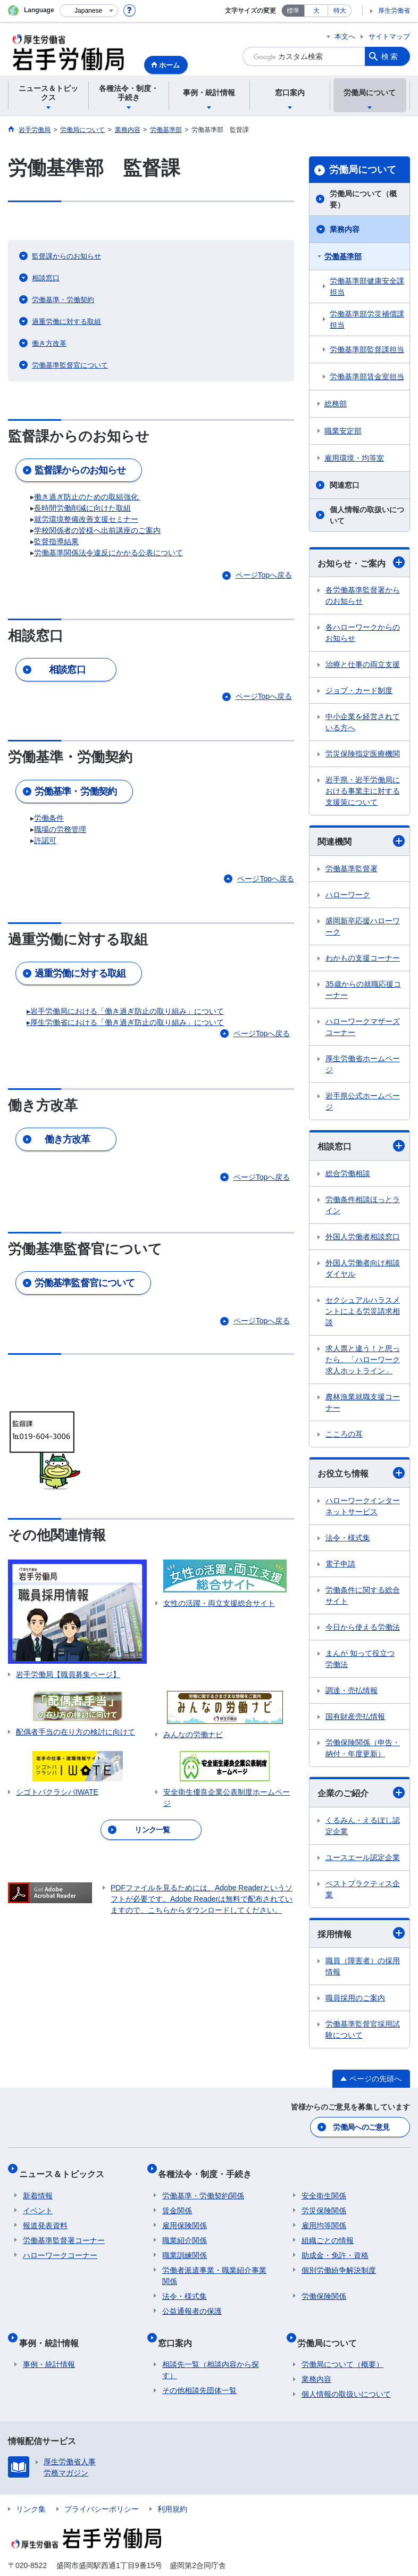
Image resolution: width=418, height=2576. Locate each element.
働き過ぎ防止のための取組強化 (87, 497)
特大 (339, 10)
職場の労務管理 (60, 829)
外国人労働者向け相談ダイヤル (362, 1268)
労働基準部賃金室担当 (367, 376)
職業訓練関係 (184, 2244)
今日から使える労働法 (362, 1627)
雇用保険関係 (184, 2215)
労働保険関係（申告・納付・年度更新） (362, 1748)
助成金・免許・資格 (335, 2244)
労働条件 (49, 818)
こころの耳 (344, 1434)
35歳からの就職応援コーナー (363, 989)
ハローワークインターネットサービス (362, 1506)
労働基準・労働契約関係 (203, 2185)
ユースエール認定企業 (362, 1857)
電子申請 (340, 1564)
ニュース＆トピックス (65, 2167)
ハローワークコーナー (60, 2244)
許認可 (45, 840)
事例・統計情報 (52, 2327)
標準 (293, 10)
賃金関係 (177, 2200)
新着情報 (38, 2185)
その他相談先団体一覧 (199, 2371)
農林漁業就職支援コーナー (362, 1402)
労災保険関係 (324, 2200)
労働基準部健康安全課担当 (367, 286)
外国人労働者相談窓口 (362, 1236)
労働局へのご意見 (362, 2125)
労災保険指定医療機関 (362, 753)
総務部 (335, 403)
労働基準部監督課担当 (367, 349)
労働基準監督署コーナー (64, 2229)
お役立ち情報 (361, 1473)
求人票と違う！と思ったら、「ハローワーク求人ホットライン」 (362, 1359)
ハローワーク (347, 894)
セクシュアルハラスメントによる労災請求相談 (362, 1311)
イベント (38, 2200)
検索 (390, 56)
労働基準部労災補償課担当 (367, 319)
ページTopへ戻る (264, 575)
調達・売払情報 (351, 1690)
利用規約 (172, 2490)
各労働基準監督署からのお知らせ (362, 595)
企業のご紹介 (361, 1792)
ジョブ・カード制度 (358, 690)
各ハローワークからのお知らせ (362, 633)
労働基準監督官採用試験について (362, 2029)
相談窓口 (361, 1146)
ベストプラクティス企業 (362, 1889)
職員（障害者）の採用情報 (362, 1966)
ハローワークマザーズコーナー (362, 1027)
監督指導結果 (56, 541)
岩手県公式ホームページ (362, 1101)
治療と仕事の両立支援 (362, 664)
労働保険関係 (324, 2285)
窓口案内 (179, 2327)
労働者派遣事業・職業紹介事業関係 (214, 2265)
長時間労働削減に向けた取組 (82, 508)
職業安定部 (343, 431)
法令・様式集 (347, 1537)
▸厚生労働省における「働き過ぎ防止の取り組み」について (125, 1022)
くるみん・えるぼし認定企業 (362, 1826)
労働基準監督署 (351, 868)
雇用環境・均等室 (354, 458)
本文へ (345, 36)
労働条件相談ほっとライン (362, 1205)
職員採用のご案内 (355, 1998)
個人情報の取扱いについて (367, 515)
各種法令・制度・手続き (209, 2167)
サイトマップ (389, 36)
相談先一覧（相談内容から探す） (210, 2351)
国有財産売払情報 (355, 1716)
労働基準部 (343, 256)
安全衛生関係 (324, 2185)
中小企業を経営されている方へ (362, 722)
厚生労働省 (394, 10)
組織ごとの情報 (328, 2229)
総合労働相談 (347, 1173)
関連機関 (361, 841)
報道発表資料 (45, 2215)
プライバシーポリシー (101, 2490)
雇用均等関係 (324, 2215)
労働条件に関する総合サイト (362, 1595)
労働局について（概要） (363, 199)
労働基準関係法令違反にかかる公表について (108, 552)
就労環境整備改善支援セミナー (86, 519)
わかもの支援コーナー (362, 958)
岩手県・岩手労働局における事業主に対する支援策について (362, 791)
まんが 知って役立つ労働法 (360, 1659)
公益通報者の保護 (192, 2300)
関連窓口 (345, 485)
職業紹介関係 (184, 2229)
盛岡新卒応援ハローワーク (362, 926)
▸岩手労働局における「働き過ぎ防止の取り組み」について (125, 1011)
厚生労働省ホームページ (362, 1064)
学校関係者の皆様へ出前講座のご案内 (97, 530)
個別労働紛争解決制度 (339, 2259)
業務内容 (345, 229)
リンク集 (31, 2490)
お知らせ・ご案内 (361, 562)
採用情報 (361, 1933)
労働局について (362, 169)
